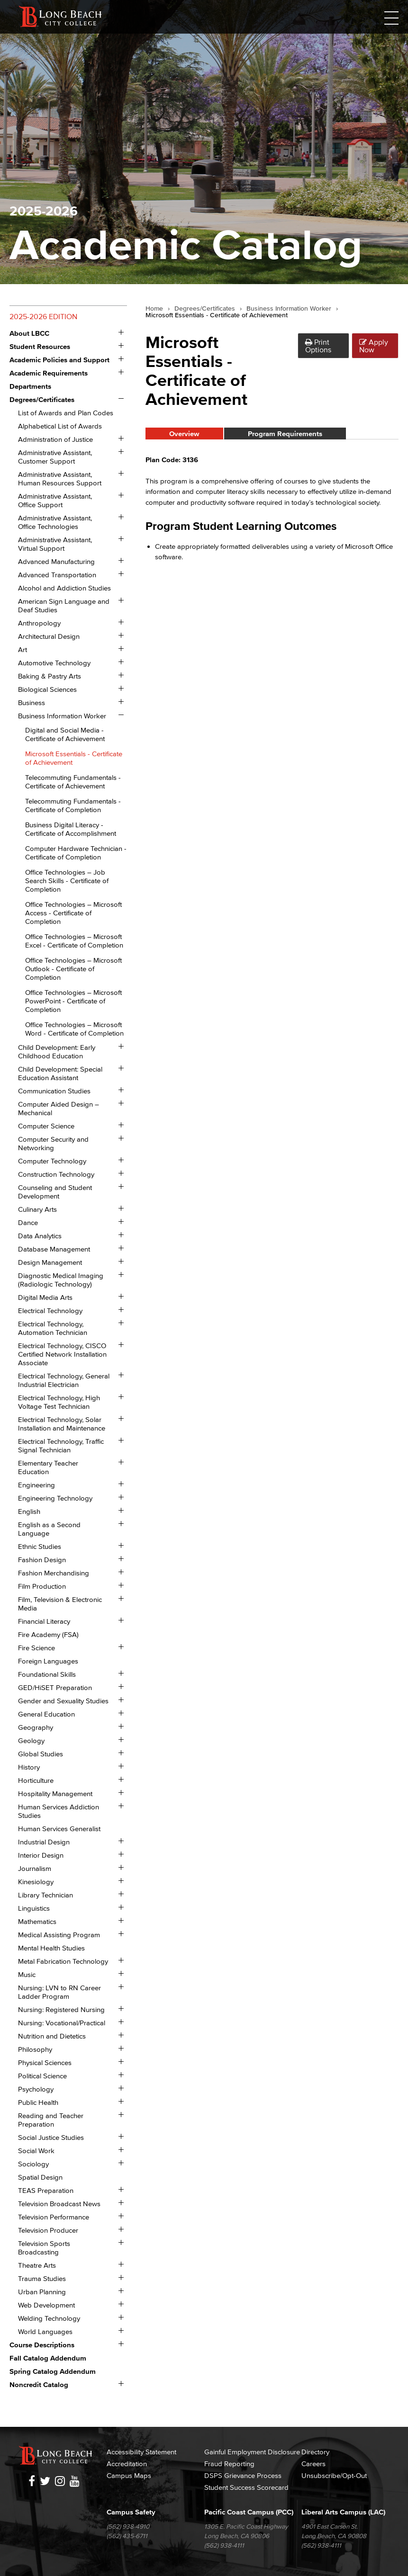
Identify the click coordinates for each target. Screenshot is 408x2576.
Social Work (36, 2151)
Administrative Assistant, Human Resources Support (59, 478)
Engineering (36, 1485)
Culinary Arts (37, 1209)
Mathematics (37, 1921)
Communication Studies (54, 1091)
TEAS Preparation (45, 2190)
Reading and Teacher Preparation (50, 2119)
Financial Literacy (44, 1621)
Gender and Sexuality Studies (63, 1701)
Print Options (318, 346)
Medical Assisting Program (59, 1935)
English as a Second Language (49, 1529)
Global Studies (40, 1754)
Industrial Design (44, 1842)
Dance (28, 1222)
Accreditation (127, 2464)
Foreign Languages (48, 1661)
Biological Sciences (47, 689)
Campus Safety (131, 2512)
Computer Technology (52, 1161)
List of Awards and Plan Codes (65, 413)
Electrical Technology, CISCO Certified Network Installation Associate (62, 1354)
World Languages (45, 2331)
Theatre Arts (37, 2265)
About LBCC (29, 333)
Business (31, 702)
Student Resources (39, 346)
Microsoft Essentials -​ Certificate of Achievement (73, 758)
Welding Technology (49, 2318)
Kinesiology (36, 1882)
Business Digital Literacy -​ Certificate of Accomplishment (70, 829)
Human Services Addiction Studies (58, 1811)
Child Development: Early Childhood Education (56, 1051)
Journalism (34, 1868)
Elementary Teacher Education (48, 1467)
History (29, 1767)
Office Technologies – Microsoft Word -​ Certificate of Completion (74, 1028)
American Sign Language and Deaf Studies (63, 605)
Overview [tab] (184, 433)
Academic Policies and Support (59, 360)
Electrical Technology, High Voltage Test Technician (59, 1402)
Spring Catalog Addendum (52, 2371)
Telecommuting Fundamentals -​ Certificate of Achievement (73, 781)
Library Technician (45, 1895)
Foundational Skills (47, 1674)
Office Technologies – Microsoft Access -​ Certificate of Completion (73, 912)
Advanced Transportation (57, 575)
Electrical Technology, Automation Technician (52, 1328)
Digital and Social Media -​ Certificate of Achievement (65, 734)
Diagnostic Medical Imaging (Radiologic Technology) (60, 1279)
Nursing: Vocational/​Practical (61, 2023)
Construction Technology (56, 1174)
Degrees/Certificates (204, 308)
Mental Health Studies (51, 1948)
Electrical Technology (50, 1310)
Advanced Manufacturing (56, 561)
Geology (31, 1740)
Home (154, 308)
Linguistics (34, 1908)
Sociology (33, 2164)
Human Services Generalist (59, 1829)
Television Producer (48, 2230)
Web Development (46, 2305)
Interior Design (40, 1855)
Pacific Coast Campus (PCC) (248, 2512)
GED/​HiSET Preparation (55, 1687)
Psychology (36, 2089)
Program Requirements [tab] (285, 433)
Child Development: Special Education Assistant (60, 1073)
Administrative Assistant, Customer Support (55, 456)
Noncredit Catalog (38, 2384)
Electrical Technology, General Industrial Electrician (63, 1380)
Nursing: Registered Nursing (61, 2009)
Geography (35, 1727)
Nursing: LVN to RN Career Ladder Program (59, 1992)
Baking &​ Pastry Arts (49, 676)
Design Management (50, 1262)
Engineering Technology (55, 1498)
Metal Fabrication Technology (63, 1961)
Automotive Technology (54, 663)
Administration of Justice (55, 439)
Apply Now (373, 346)
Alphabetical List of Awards (60, 426)
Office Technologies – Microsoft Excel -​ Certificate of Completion (74, 940)
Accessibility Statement (141, 2452)
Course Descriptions (41, 2345)
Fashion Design (42, 1560)
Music (27, 1974)
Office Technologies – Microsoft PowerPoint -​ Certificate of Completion (73, 1000)
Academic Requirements (48, 373)
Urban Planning (42, 2292)
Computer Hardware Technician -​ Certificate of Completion (76, 852)
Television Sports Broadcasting (44, 2247)
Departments (30, 386)
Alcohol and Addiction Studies (64, 588)
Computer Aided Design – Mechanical (58, 1108)
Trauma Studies (42, 2278)
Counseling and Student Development (55, 1191)
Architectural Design (49, 636)
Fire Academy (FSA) (48, 1634)
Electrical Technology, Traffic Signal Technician (61, 1445)
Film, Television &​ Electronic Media (60, 1603)
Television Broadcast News (59, 2204)
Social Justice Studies (51, 2137)
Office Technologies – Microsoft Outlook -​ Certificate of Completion (73, 968)
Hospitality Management (55, 1793)
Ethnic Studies (39, 1546)
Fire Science (36, 1648)
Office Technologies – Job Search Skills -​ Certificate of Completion (67, 880)
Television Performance (53, 2217)
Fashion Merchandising (53, 1573)
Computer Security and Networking (53, 1143)
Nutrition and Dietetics (52, 2036)
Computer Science (46, 1126)
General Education (46, 1714)
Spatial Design (40, 2177)
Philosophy (35, 2049)
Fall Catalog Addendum (47, 2358)
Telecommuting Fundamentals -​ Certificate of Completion (73, 805)
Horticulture (36, 1780)
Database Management (54, 1249)
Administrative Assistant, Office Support (55, 500)
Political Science (42, 2076)
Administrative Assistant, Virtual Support (55, 544)
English (29, 1511)
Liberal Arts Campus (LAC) (343, 2512)
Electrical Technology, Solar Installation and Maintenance (61, 1423)
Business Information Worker (62, 716)
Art (22, 649)
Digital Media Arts (45, 1297)
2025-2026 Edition (43, 316)
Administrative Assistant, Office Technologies (55, 522)
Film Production (42, 1586)
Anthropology (39, 623)
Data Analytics (40, 1236)
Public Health (38, 2102)
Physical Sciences (45, 2062)
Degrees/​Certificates (41, 399)
